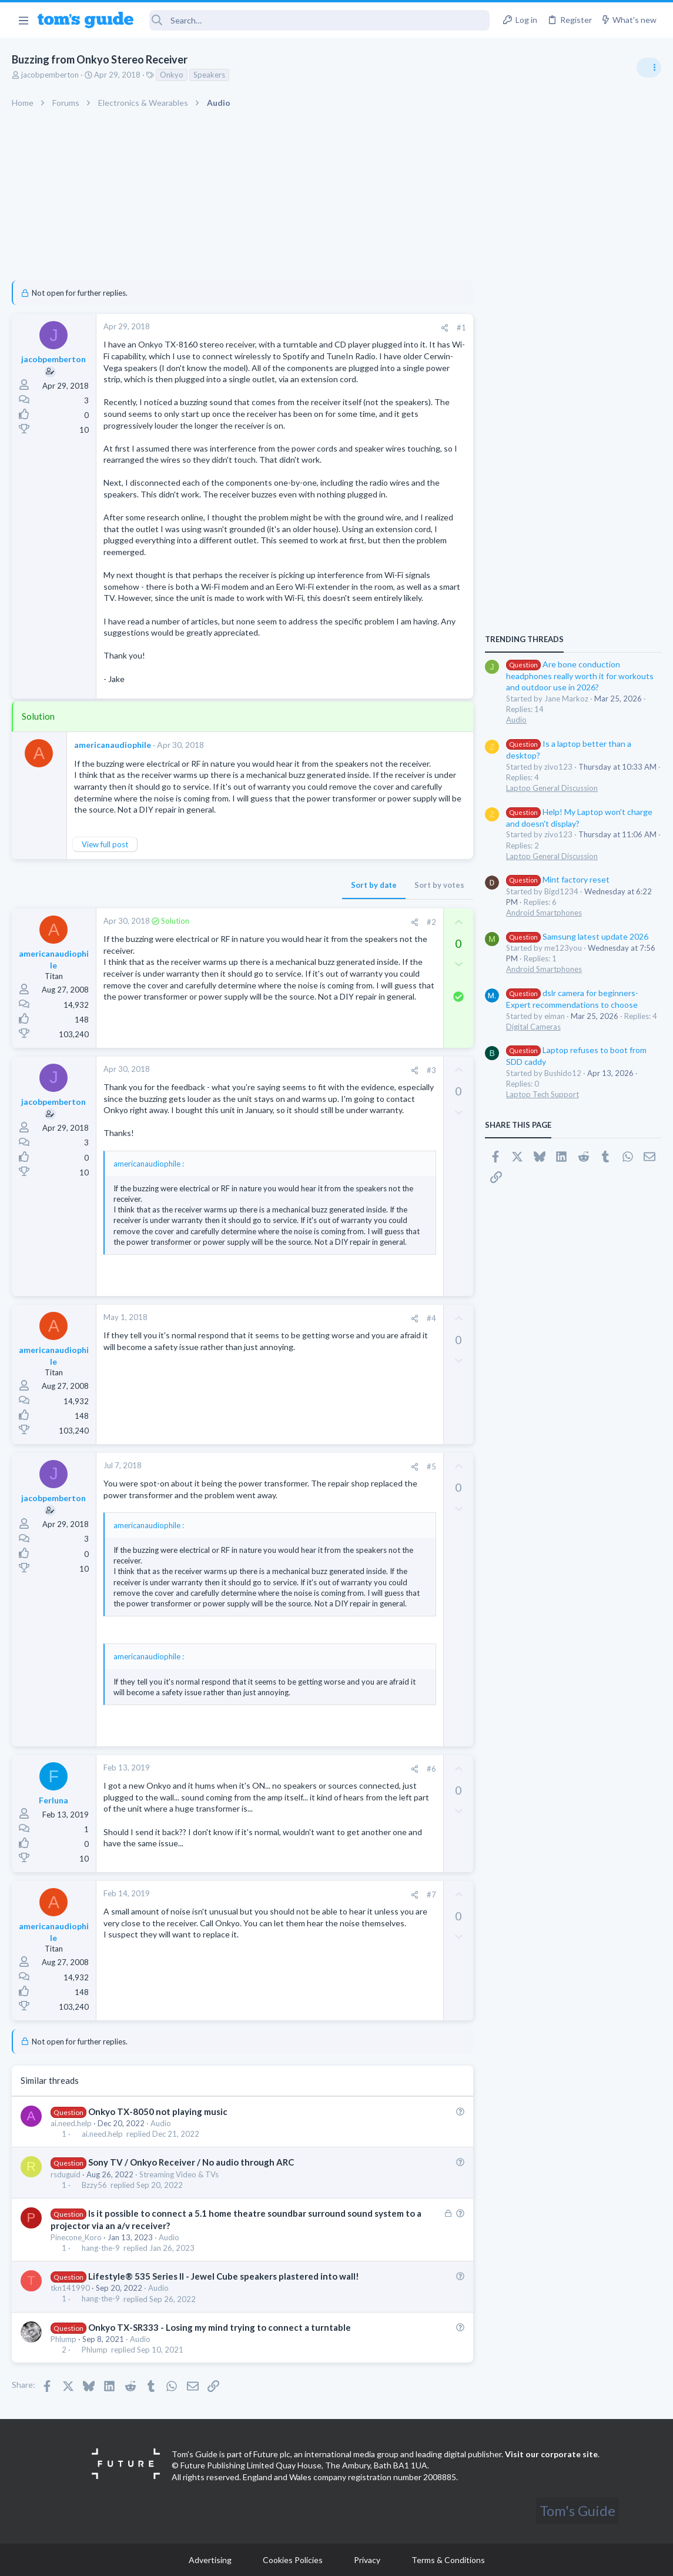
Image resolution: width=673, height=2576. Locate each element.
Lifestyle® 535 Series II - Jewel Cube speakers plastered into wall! (223, 2276)
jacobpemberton (50, 74)
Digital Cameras (533, 1026)
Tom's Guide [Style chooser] (577, 2510)
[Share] (445, 327)
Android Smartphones (544, 912)
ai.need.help (71, 2123)
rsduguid (66, 2174)
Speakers (209, 74)
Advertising (210, 2560)
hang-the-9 (101, 2248)
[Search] (319, 20)
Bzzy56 (94, 2185)
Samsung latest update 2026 (577, 936)
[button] (23, 20)
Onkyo (171, 74)
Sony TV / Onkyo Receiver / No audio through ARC (191, 2162)
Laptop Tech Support (542, 1094)
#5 (431, 1466)
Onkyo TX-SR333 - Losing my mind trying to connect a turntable (219, 2327)
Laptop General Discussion (552, 788)
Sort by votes (439, 885)
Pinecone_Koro (76, 2237)
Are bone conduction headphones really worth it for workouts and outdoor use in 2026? (580, 676)
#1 (461, 327)
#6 (431, 1768)
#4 (431, 1318)
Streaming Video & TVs (179, 2174)
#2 (431, 922)
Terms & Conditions (448, 2560)
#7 (431, 1894)
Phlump (63, 2339)
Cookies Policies (293, 2560)
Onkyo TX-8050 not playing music (157, 2111)
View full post (105, 844)
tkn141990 (70, 2288)
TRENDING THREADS (524, 639)
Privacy (367, 2560)
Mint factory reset (558, 879)
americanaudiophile (112, 745)
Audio (160, 2123)
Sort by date (374, 885)
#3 (431, 1070)
